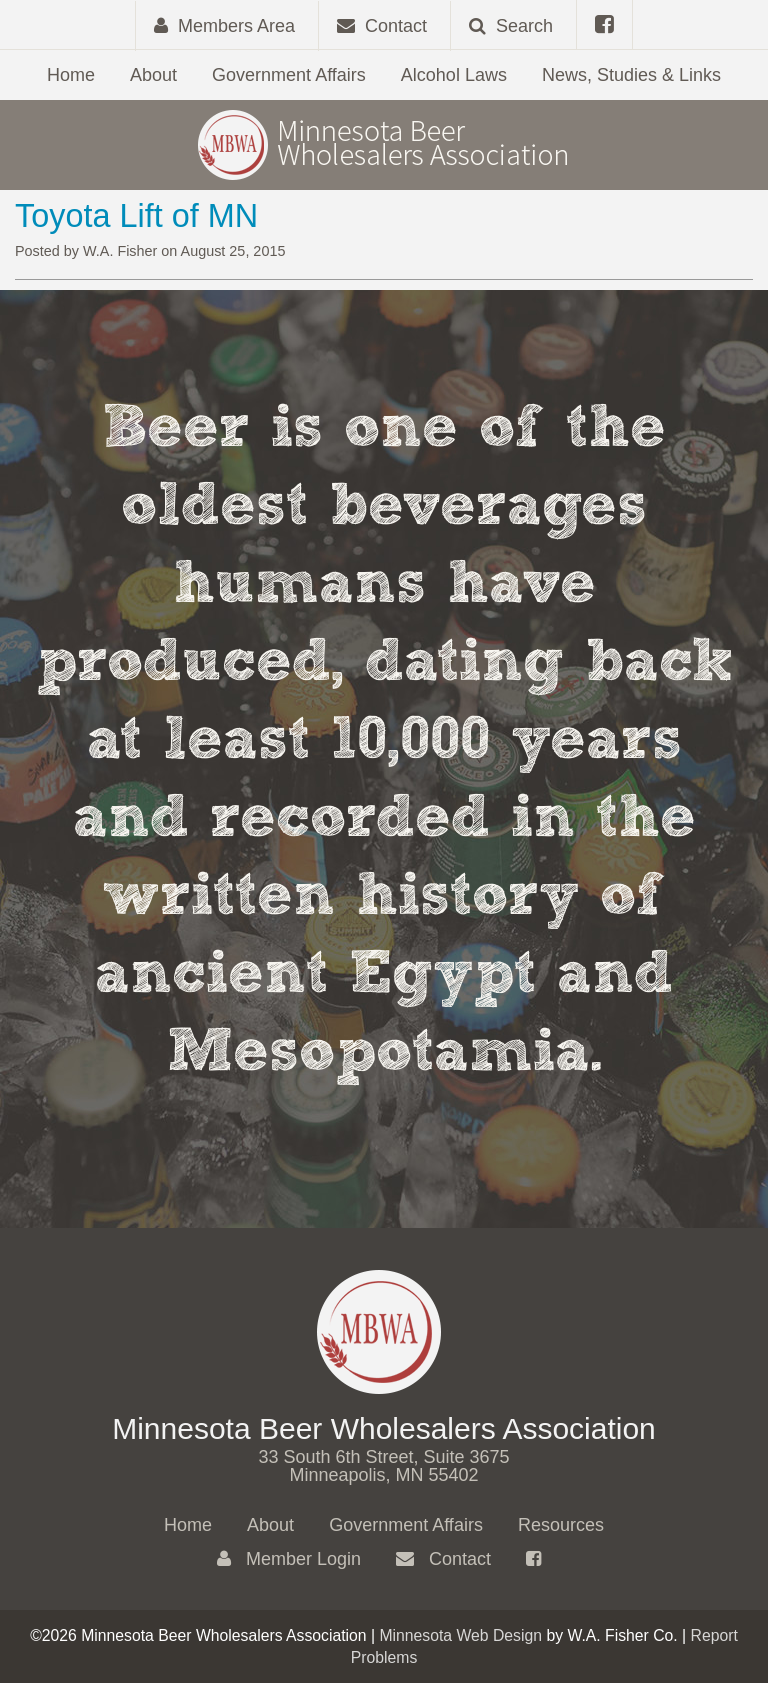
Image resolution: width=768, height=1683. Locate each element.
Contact (443, 1559)
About (153, 75)
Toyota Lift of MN (136, 216)
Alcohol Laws (454, 75)
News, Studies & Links (631, 75)
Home (71, 75)
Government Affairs (289, 75)
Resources (561, 1525)
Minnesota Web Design (460, 1635)
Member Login (289, 1559)
